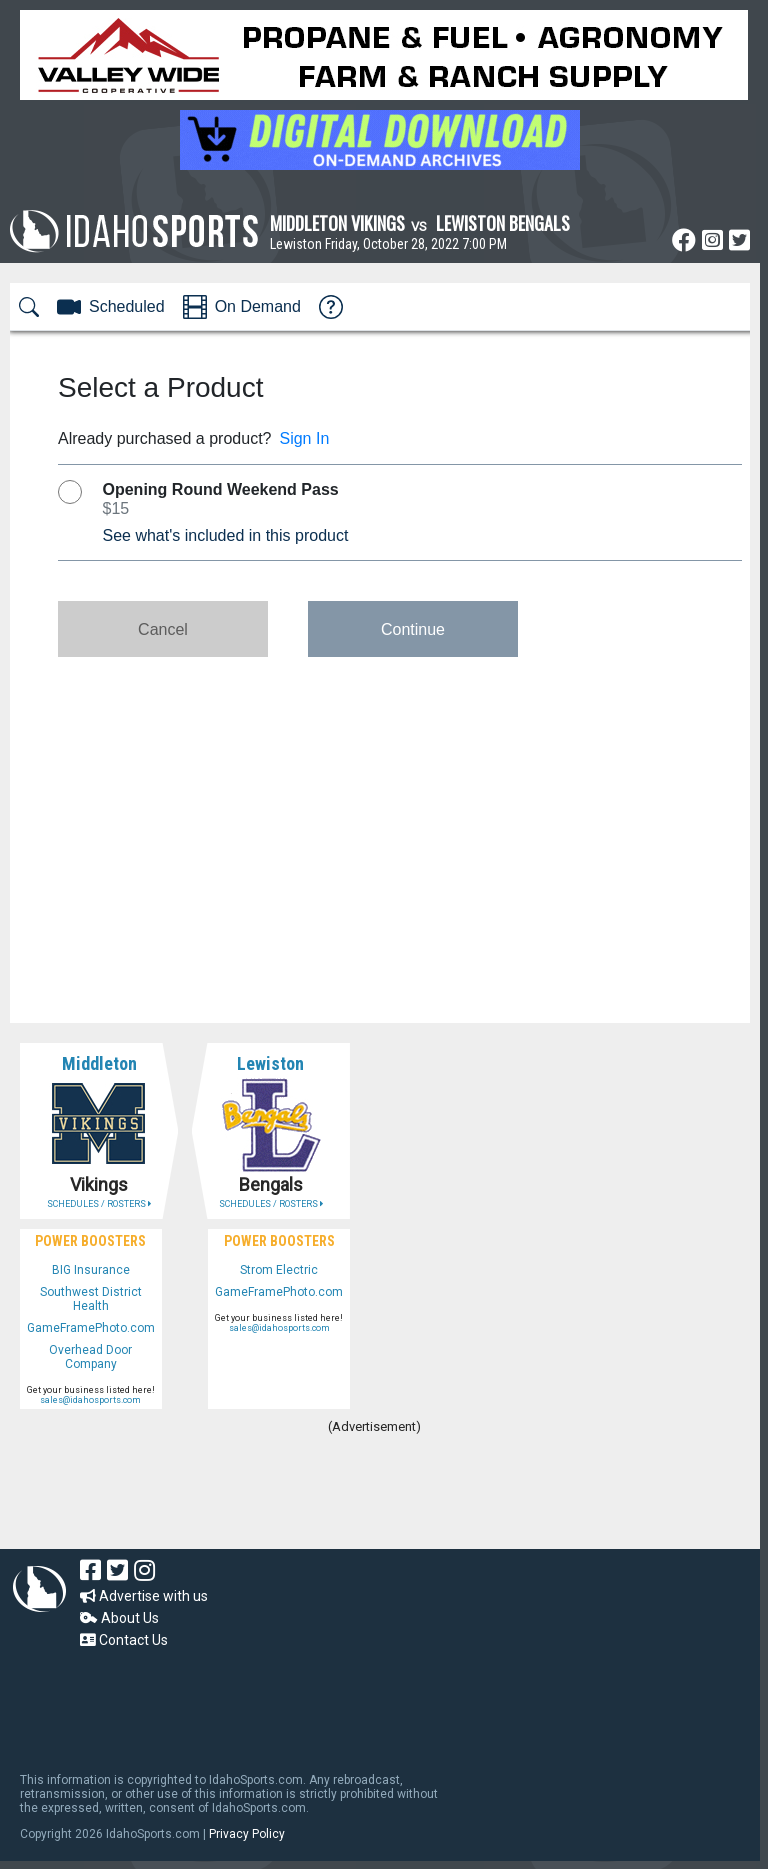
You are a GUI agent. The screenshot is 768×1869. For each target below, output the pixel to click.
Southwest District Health (91, 1299)
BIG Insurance (91, 1270)
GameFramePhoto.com (91, 1328)
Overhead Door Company (90, 1357)
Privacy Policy (247, 1834)
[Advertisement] (374, 1494)
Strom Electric (279, 1270)
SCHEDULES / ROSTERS (99, 1204)
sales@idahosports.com (90, 1400)
